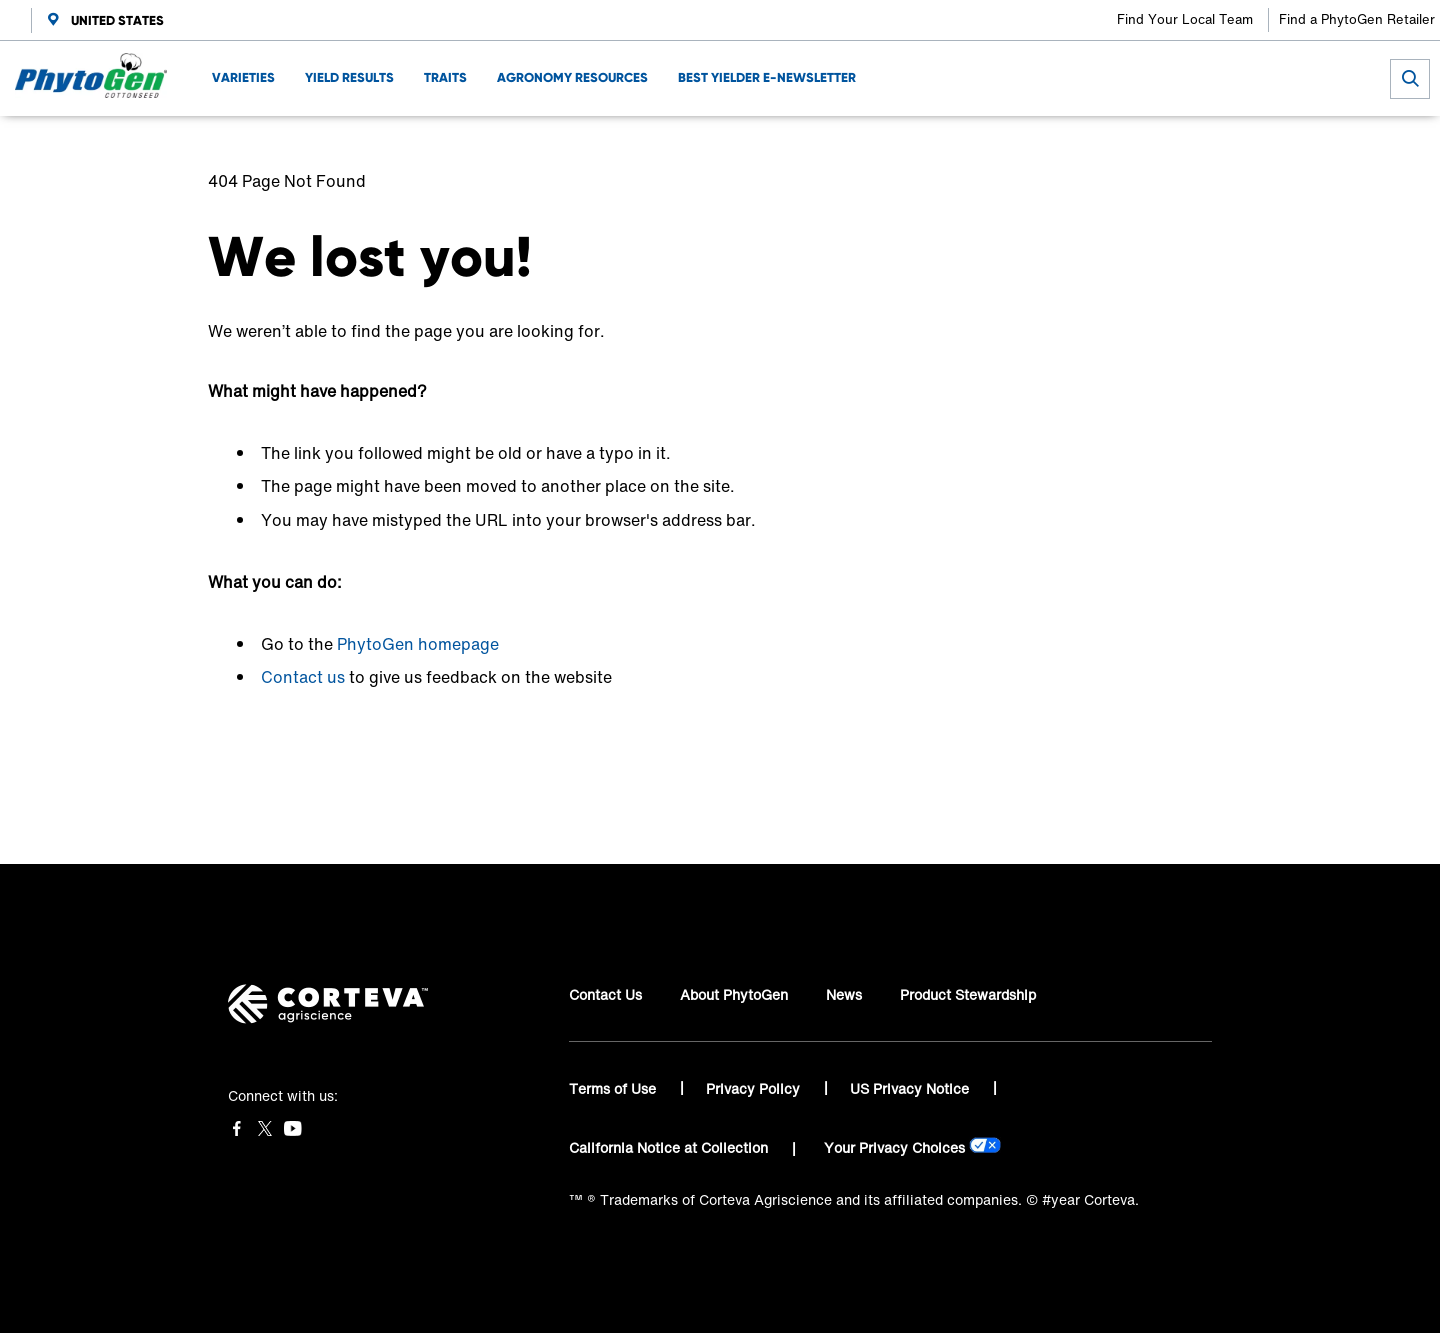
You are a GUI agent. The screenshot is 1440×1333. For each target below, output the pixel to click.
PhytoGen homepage (418, 644)
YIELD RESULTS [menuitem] (349, 77)
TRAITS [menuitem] (445, 77)
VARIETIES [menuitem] (243, 77)
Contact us (303, 677)
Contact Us (605, 994)
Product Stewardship (968, 994)
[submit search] (1410, 79)
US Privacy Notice (911, 1088)
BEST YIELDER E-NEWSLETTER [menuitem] (767, 77)
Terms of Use (614, 1088)
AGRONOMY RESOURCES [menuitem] (572, 77)
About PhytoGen (734, 994)
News (844, 994)
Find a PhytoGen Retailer (1357, 19)
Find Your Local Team (1185, 19)
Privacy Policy (755, 1088)
